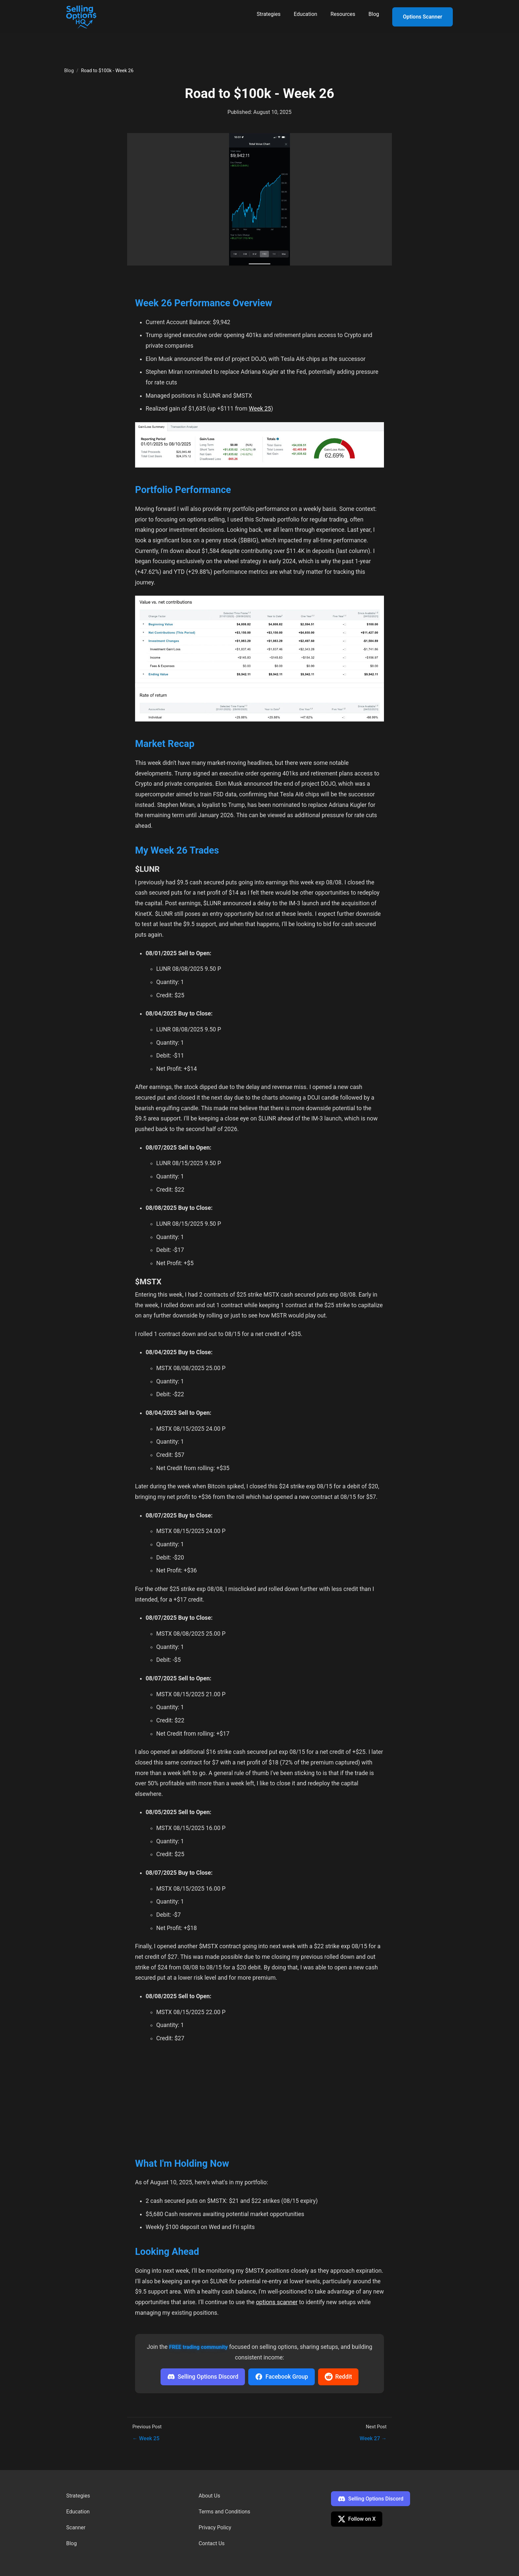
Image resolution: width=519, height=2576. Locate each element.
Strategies (269, 14)
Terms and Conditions (224, 2511)
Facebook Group (281, 2377)
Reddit (338, 2377)
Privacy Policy (215, 2527)
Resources (342, 14)
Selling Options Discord (202, 2377)
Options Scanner (422, 17)
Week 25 (260, 408)
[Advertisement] (259, 2098)
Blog (373, 14)
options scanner (277, 2302)
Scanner (75, 2527)
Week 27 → (373, 2438)
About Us (209, 2496)
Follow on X (357, 2519)
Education (305, 14)
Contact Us (212, 2543)
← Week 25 (145, 2438)
